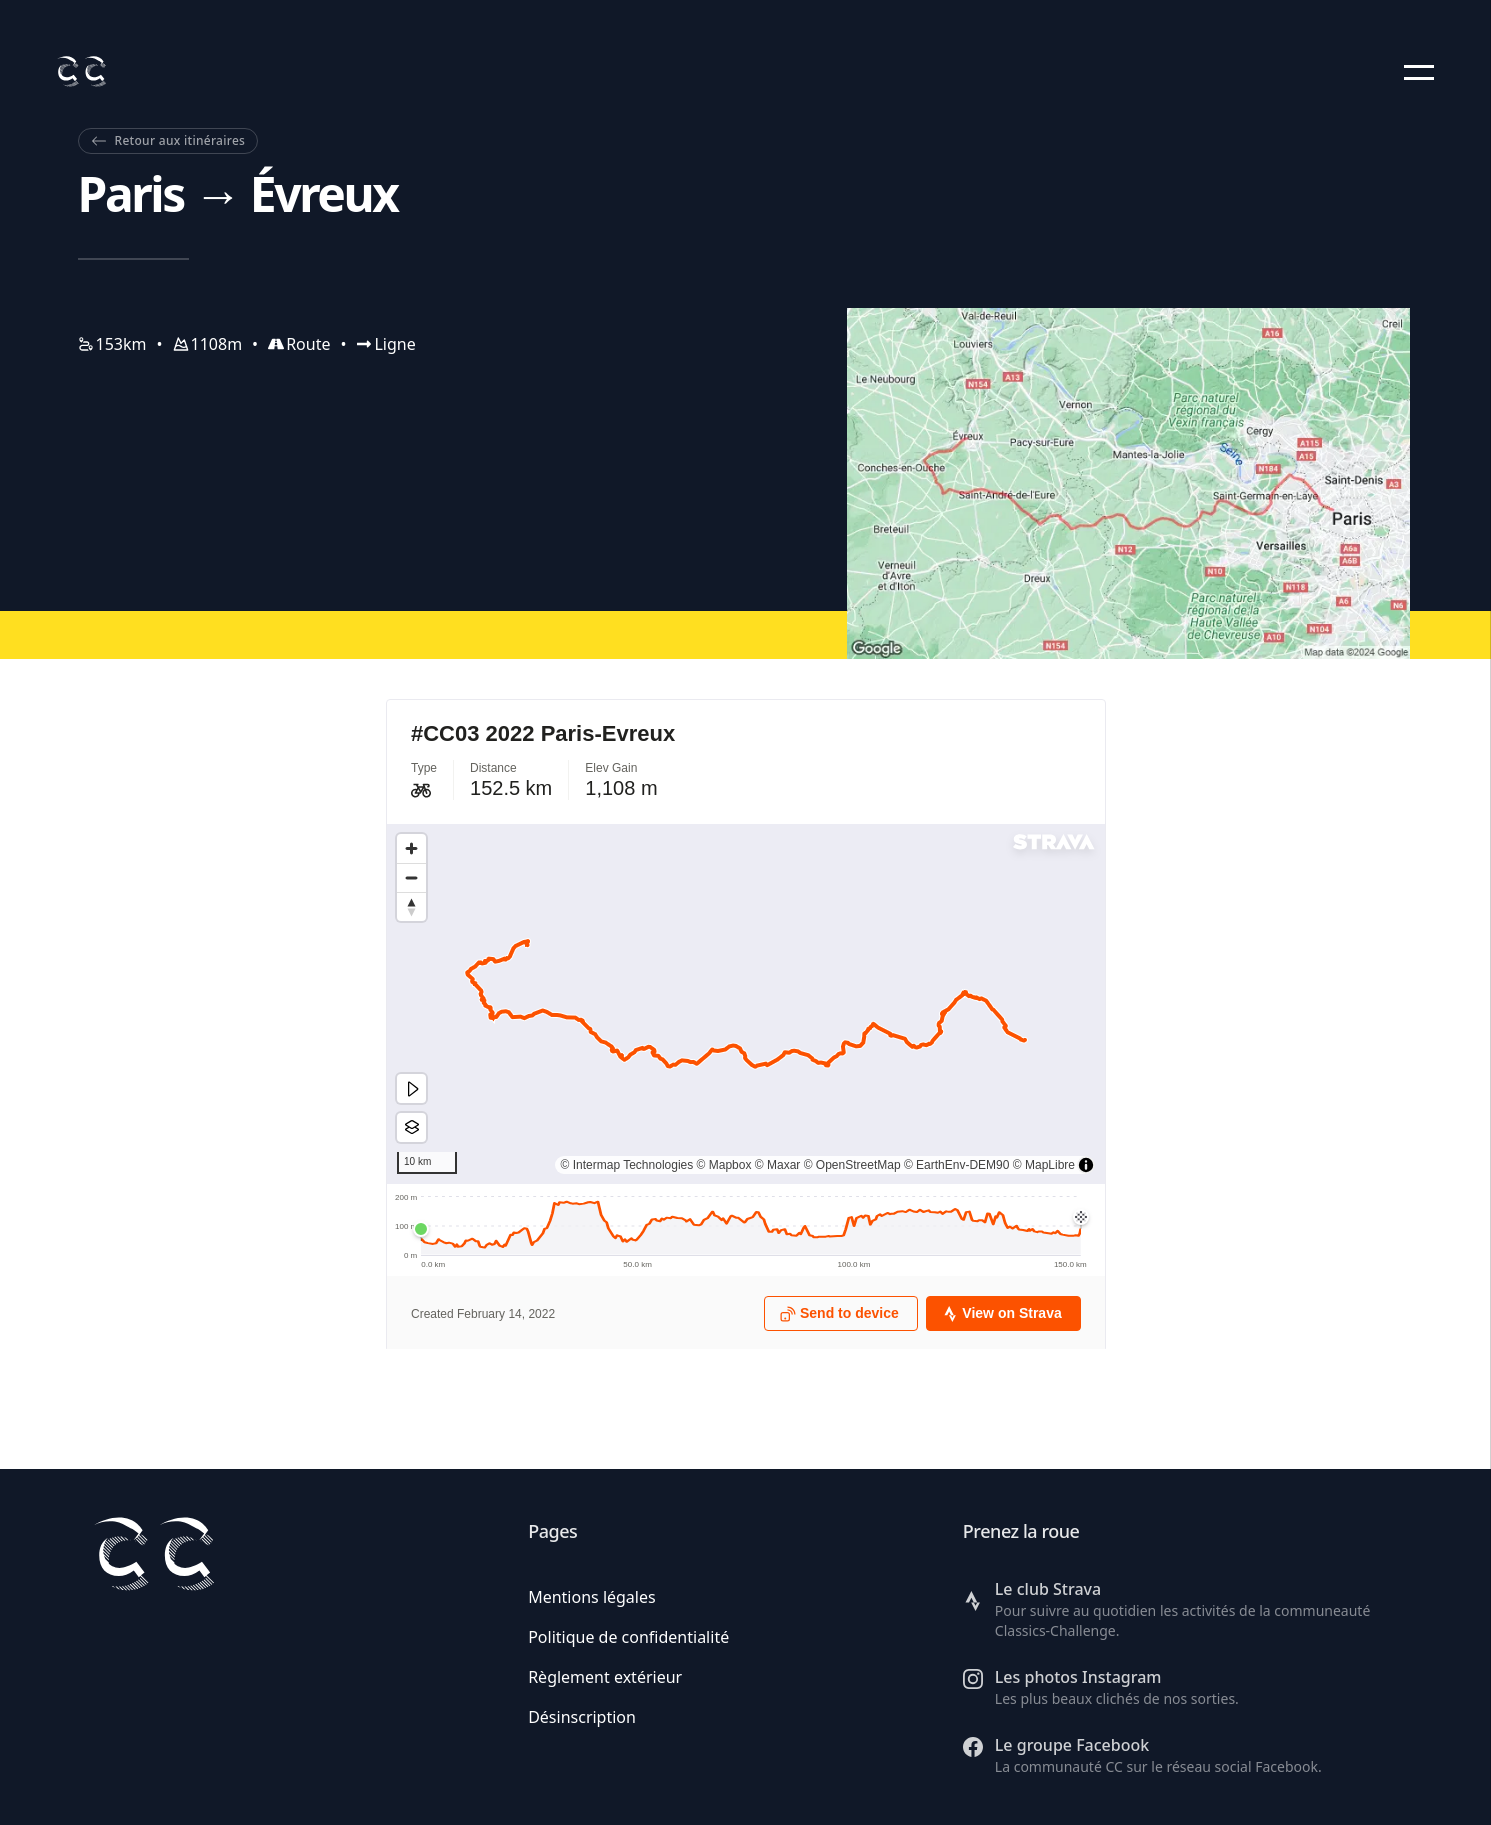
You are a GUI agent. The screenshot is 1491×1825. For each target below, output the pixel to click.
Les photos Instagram (1078, 1677)
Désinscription (582, 1717)
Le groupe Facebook (1072, 1745)
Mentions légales (592, 1597)
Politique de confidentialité (628, 1637)
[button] (1419, 72)
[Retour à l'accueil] (81, 71)
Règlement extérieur (605, 1677)
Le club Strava (1048, 1589)
